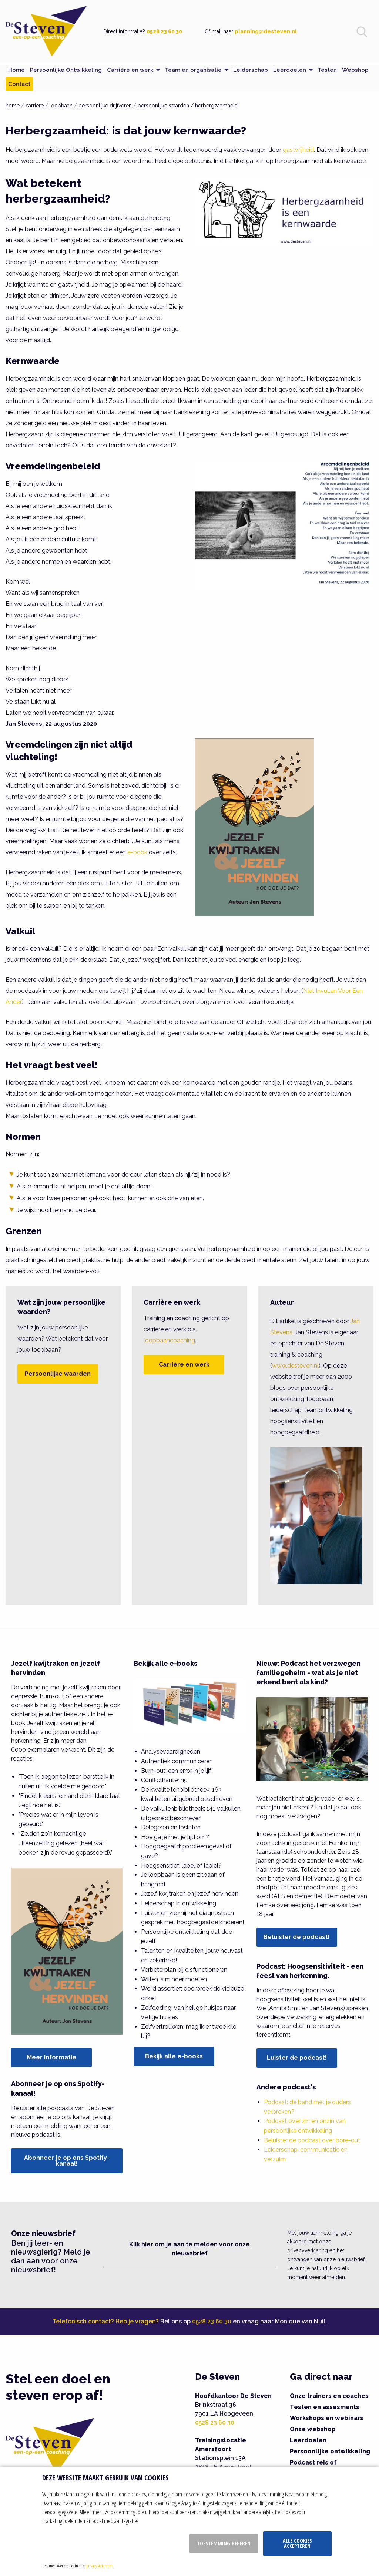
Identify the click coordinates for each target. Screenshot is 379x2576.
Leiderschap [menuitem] (250, 70)
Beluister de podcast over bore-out (312, 2140)
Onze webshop (313, 2429)
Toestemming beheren (224, 2543)
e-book (137, 852)
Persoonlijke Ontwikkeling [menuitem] (66, 70)
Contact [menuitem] (19, 84)
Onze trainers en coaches (329, 2395)
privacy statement (99, 2565)
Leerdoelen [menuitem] (289, 70)
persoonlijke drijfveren (105, 106)
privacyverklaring (307, 2250)
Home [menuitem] (16, 70)
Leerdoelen (308, 2440)
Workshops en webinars (326, 2418)
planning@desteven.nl (266, 31)
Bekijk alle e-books (174, 2056)
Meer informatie (51, 2057)
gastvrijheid (298, 149)
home (13, 106)
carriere (35, 106)
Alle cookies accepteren (297, 2543)
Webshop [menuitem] (355, 70)
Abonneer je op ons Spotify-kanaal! (67, 2160)
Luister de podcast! (297, 2057)
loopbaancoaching (169, 1340)
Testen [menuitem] (327, 70)
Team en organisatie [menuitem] (193, 70)
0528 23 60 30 (164, 31)
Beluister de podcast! (297, 1937)
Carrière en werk (184, 1364)
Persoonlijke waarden (58, 1373)
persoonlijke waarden (163, 106)
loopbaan (61, 106)
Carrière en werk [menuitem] (130, 70)
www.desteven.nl (295, 1365)
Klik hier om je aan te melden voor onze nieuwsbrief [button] (189, 2249)
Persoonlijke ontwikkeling (330, 2451)
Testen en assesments (324, 2406)
